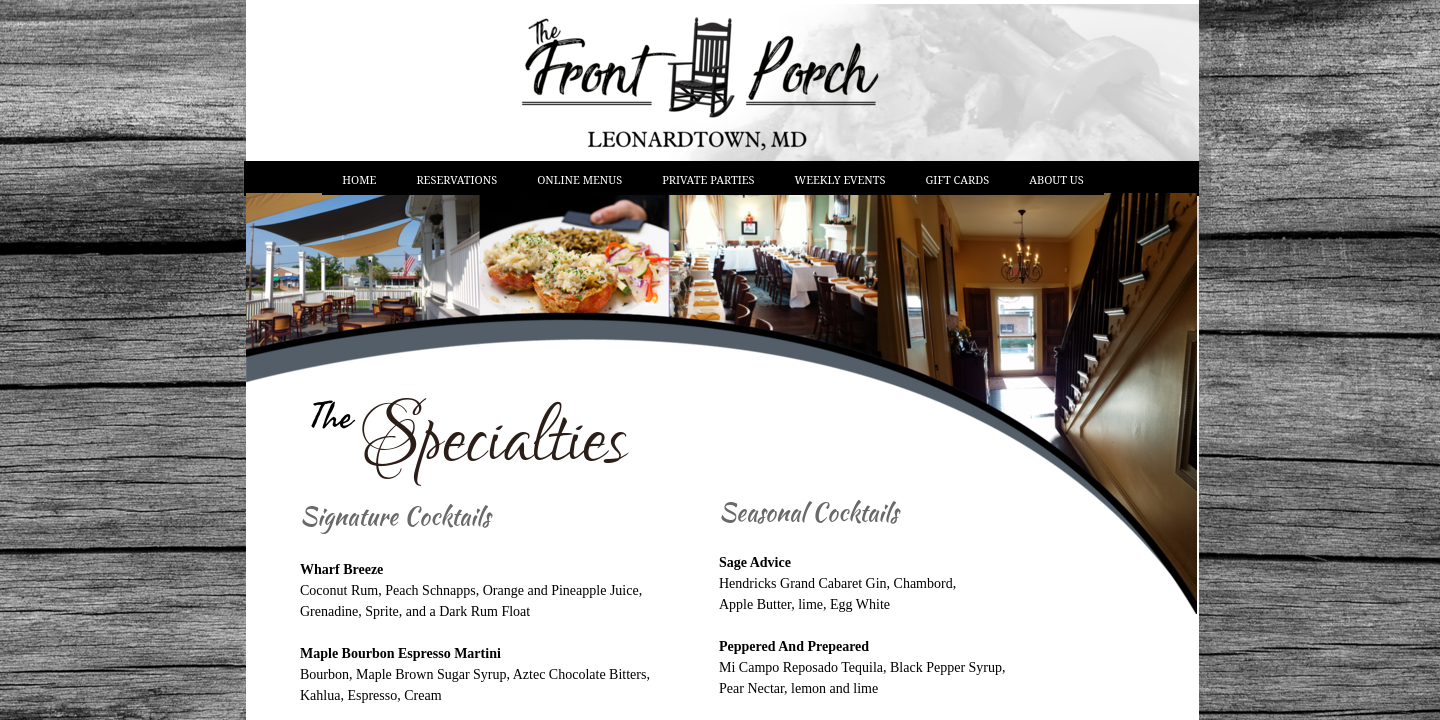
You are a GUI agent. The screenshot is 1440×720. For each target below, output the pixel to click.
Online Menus (579, 179)
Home (359, 179)
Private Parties (708, 179)
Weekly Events (840, 179)
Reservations (456, 179)
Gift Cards (958, 179)
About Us (1056, 179)
